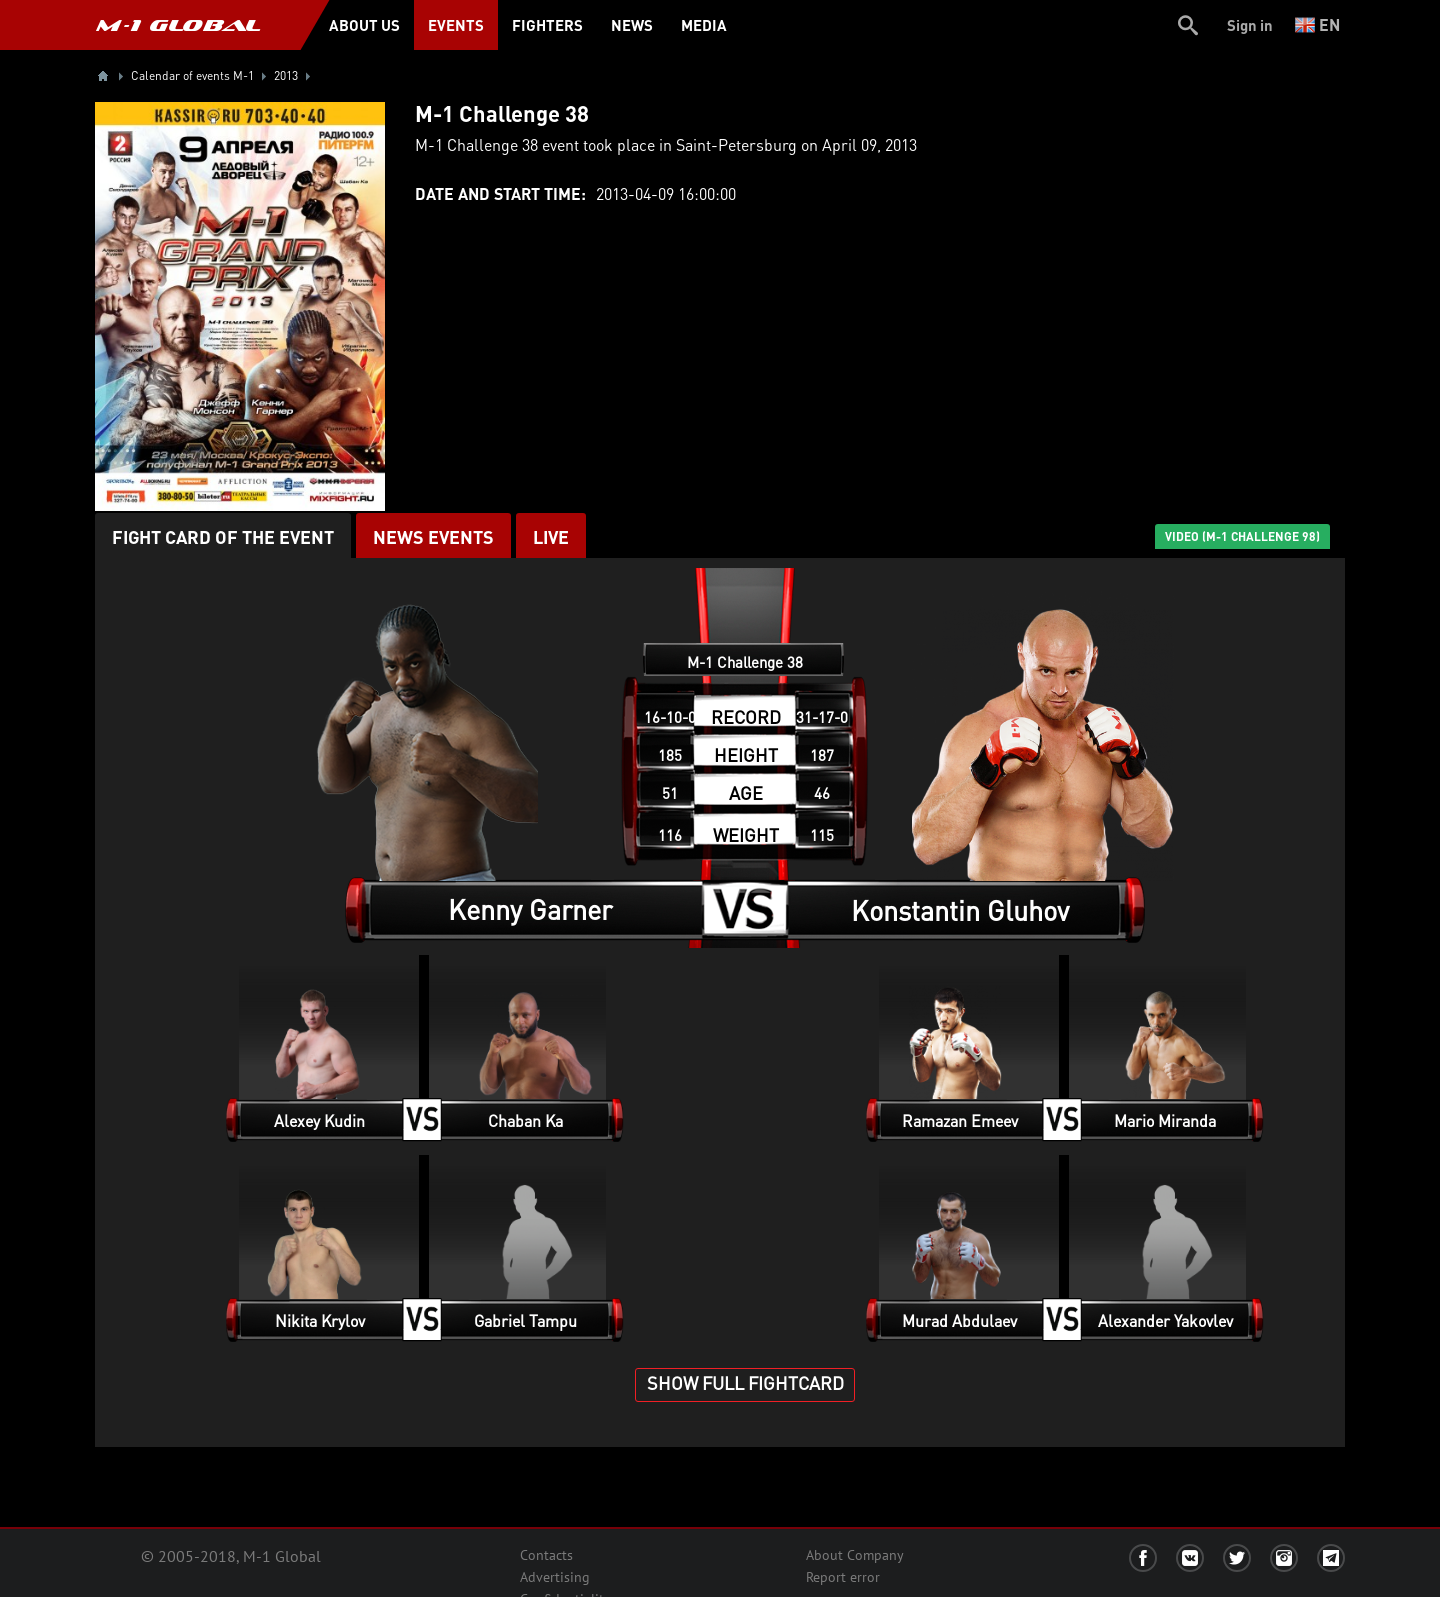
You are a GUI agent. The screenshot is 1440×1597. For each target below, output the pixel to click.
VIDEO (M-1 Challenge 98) (1242, 536)
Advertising (555, 1577)
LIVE (551, 536)
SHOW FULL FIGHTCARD (745, 1382)
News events (433, 536)
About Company (855, 1555)
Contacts (546, 1555)
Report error (843, 1577)
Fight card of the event (223, 536)
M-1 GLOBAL (178, 25)
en (1317, 24)
